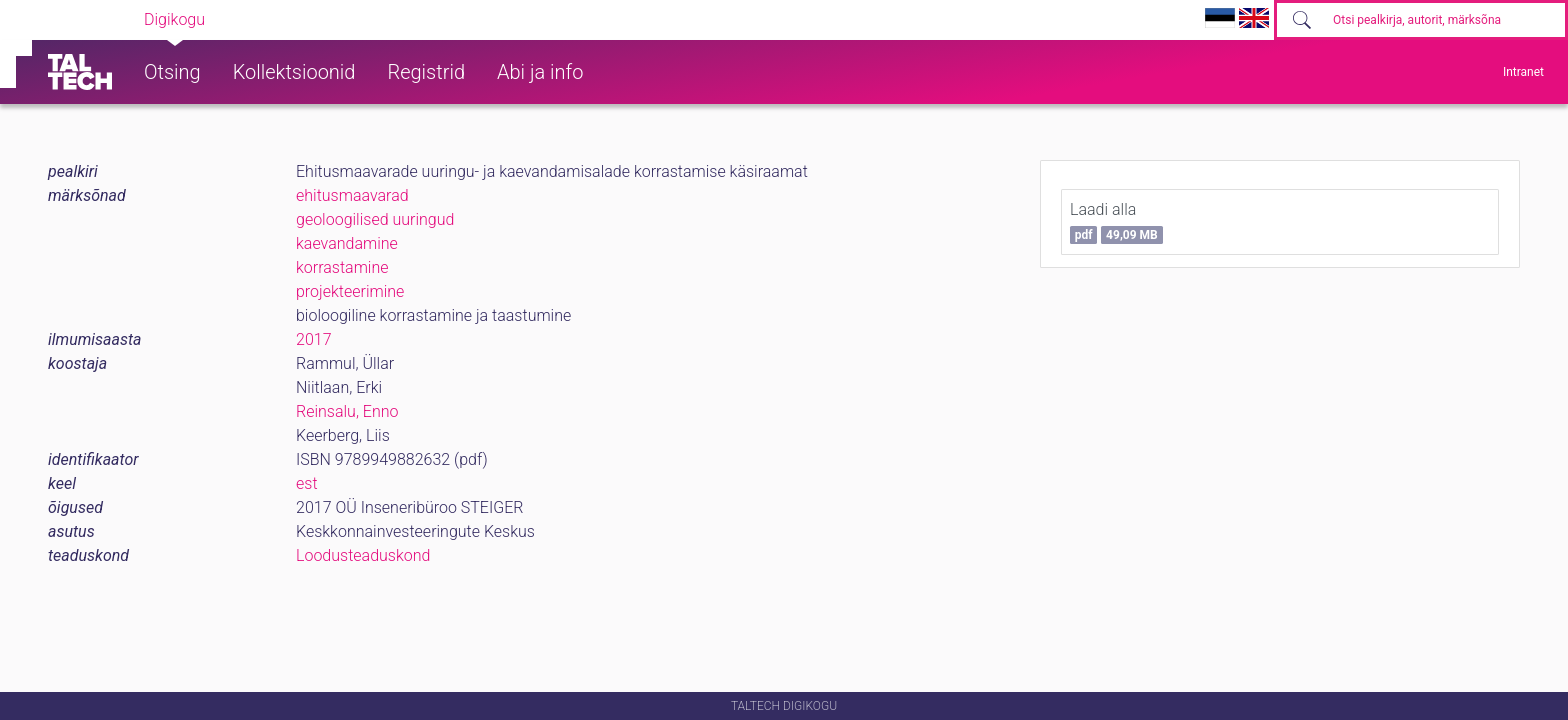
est (307, 483)
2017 (314, 339)
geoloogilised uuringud (375, 219)
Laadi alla (1116, 222)
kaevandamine (347, 243)
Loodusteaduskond (363, 555)
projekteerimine (350, 291)
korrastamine (342, 267)
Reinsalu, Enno (347, 411)
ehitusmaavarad (352, 195)
